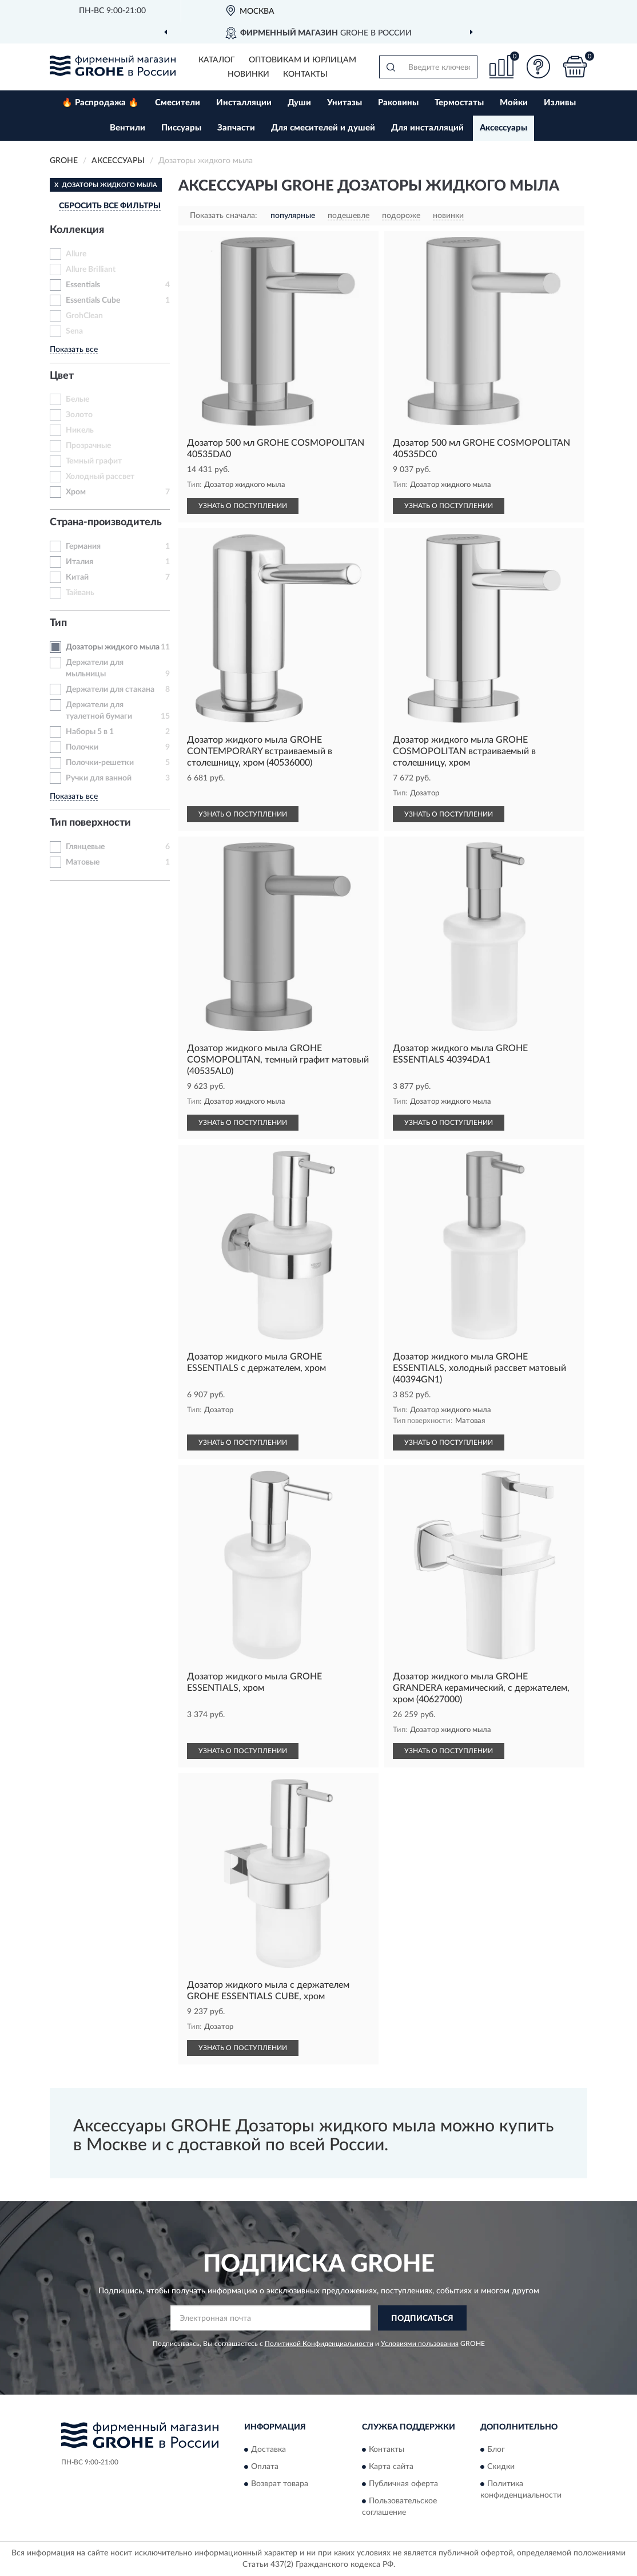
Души (299, 102)
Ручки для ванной (99, 778)
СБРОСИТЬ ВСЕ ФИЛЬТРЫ (110, 206)
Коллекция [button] (77, 230)
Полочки (82, 747)
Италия (79, 562)
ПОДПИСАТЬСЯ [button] (422, 2319)
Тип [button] (58, 623)
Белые (77, 399)
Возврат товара (279, 2484)
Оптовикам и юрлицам (302, 60)
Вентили (127, 128)
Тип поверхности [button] (90, 823)
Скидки (501, 2467)
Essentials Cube (93, 300)
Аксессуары (503, 128)
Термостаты (459, 102)
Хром (76, 492)
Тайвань (80, 593)
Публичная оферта (403, 2484)
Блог (496, 2450)
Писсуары (181, 128)
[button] (538, 66)
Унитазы (344, 102)
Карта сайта (391, 2467)
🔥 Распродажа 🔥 (100, 102)
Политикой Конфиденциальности (319, 2343)
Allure (76, 254)
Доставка (268, 2450)
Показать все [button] (74, 350)
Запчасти (236, 128)
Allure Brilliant (91, 269)
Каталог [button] (216, 60)
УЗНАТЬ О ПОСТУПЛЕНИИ (242, 505)
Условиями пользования (420, 2343)
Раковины (398, 102)
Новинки (248, 74)
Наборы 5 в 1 (90, 732)
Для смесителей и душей (323, 128)
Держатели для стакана (110, 689)
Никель (80, 430)
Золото (79, 415)
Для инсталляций (427, 128)
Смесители (177, 102)
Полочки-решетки (100, 763)
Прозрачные (88, 446)
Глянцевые (85, 847)
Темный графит (94, 461)
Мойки (514, 102)
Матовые (82, 862)
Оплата (264, 2467)
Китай (77, 577)
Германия (83, 546)
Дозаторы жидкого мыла (113, 647)
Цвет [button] (62, 376)
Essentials (83, 285)
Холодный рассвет (100, 477)
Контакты (305, 74)
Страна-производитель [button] (106, 522)
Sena (74, 331)
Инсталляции (244, 102)
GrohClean (84, 316)
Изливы (560, 102)
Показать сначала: (223, 216)
